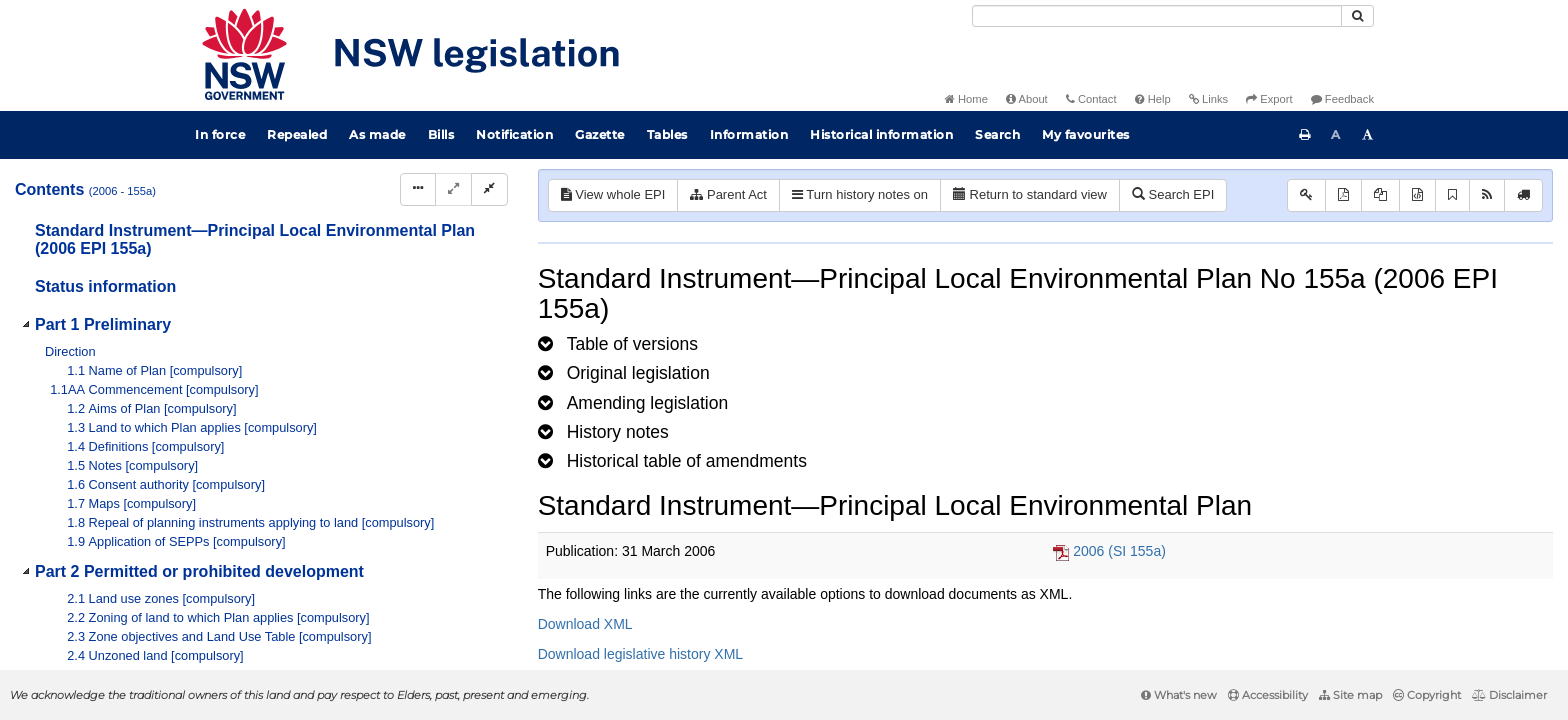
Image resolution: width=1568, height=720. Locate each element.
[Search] (1157, 16)
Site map (1350, 695)
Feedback (1342, 99)
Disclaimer (1509, 695)
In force (220, 134)
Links (1208, 99)
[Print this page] (1305, 135)
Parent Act (728, 194)
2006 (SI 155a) (1119, 551)
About (1027, 99)
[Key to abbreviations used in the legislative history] (1306, 195)
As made (377, 134)
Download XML (585, 624)
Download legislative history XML (640, 654)
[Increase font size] (1368, 135)
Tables (667, 134)
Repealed (297, 134)
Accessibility (1268, 695)
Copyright (1427, 695)
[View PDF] (1343, 195)
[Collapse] (489, 189)
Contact (1091, 99)
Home (966, 99)
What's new (1179, 695)
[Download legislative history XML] (1417, 195)
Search (997, 134)
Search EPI (1173, 194)
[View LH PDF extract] (1380, 195)
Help (1153, 99)
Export (1269, 99)
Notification (514, 134)
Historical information (881, 134)
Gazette (600, 134)
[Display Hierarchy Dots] (418, 189)
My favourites (1086, 134)
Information (749, 134)
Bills (441, 134)
